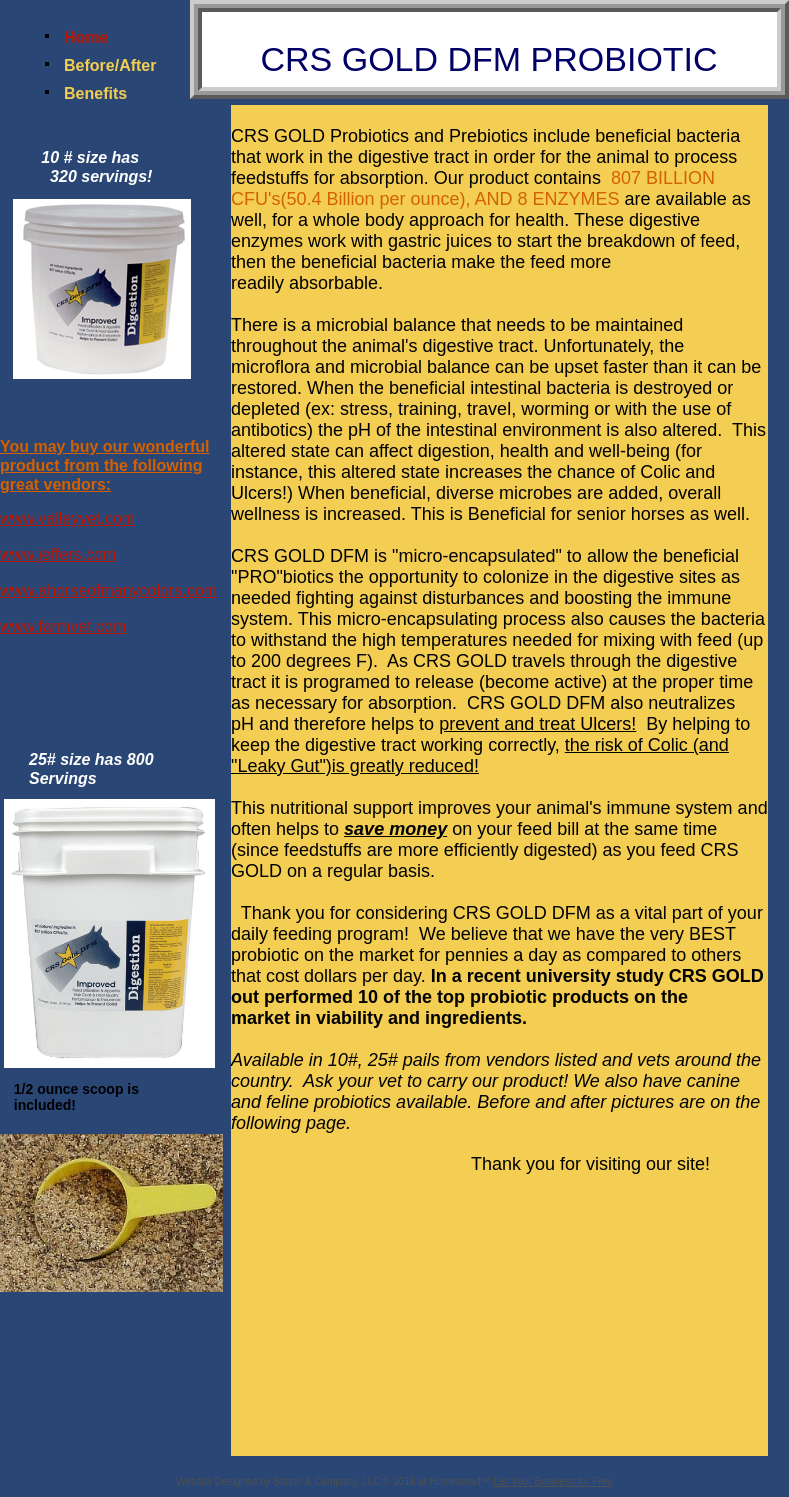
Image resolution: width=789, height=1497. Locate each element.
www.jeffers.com (58, 554)
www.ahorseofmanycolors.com (108, 590)
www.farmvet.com (63, 626)
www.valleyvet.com (67, 518)
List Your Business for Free (553, 1481)
